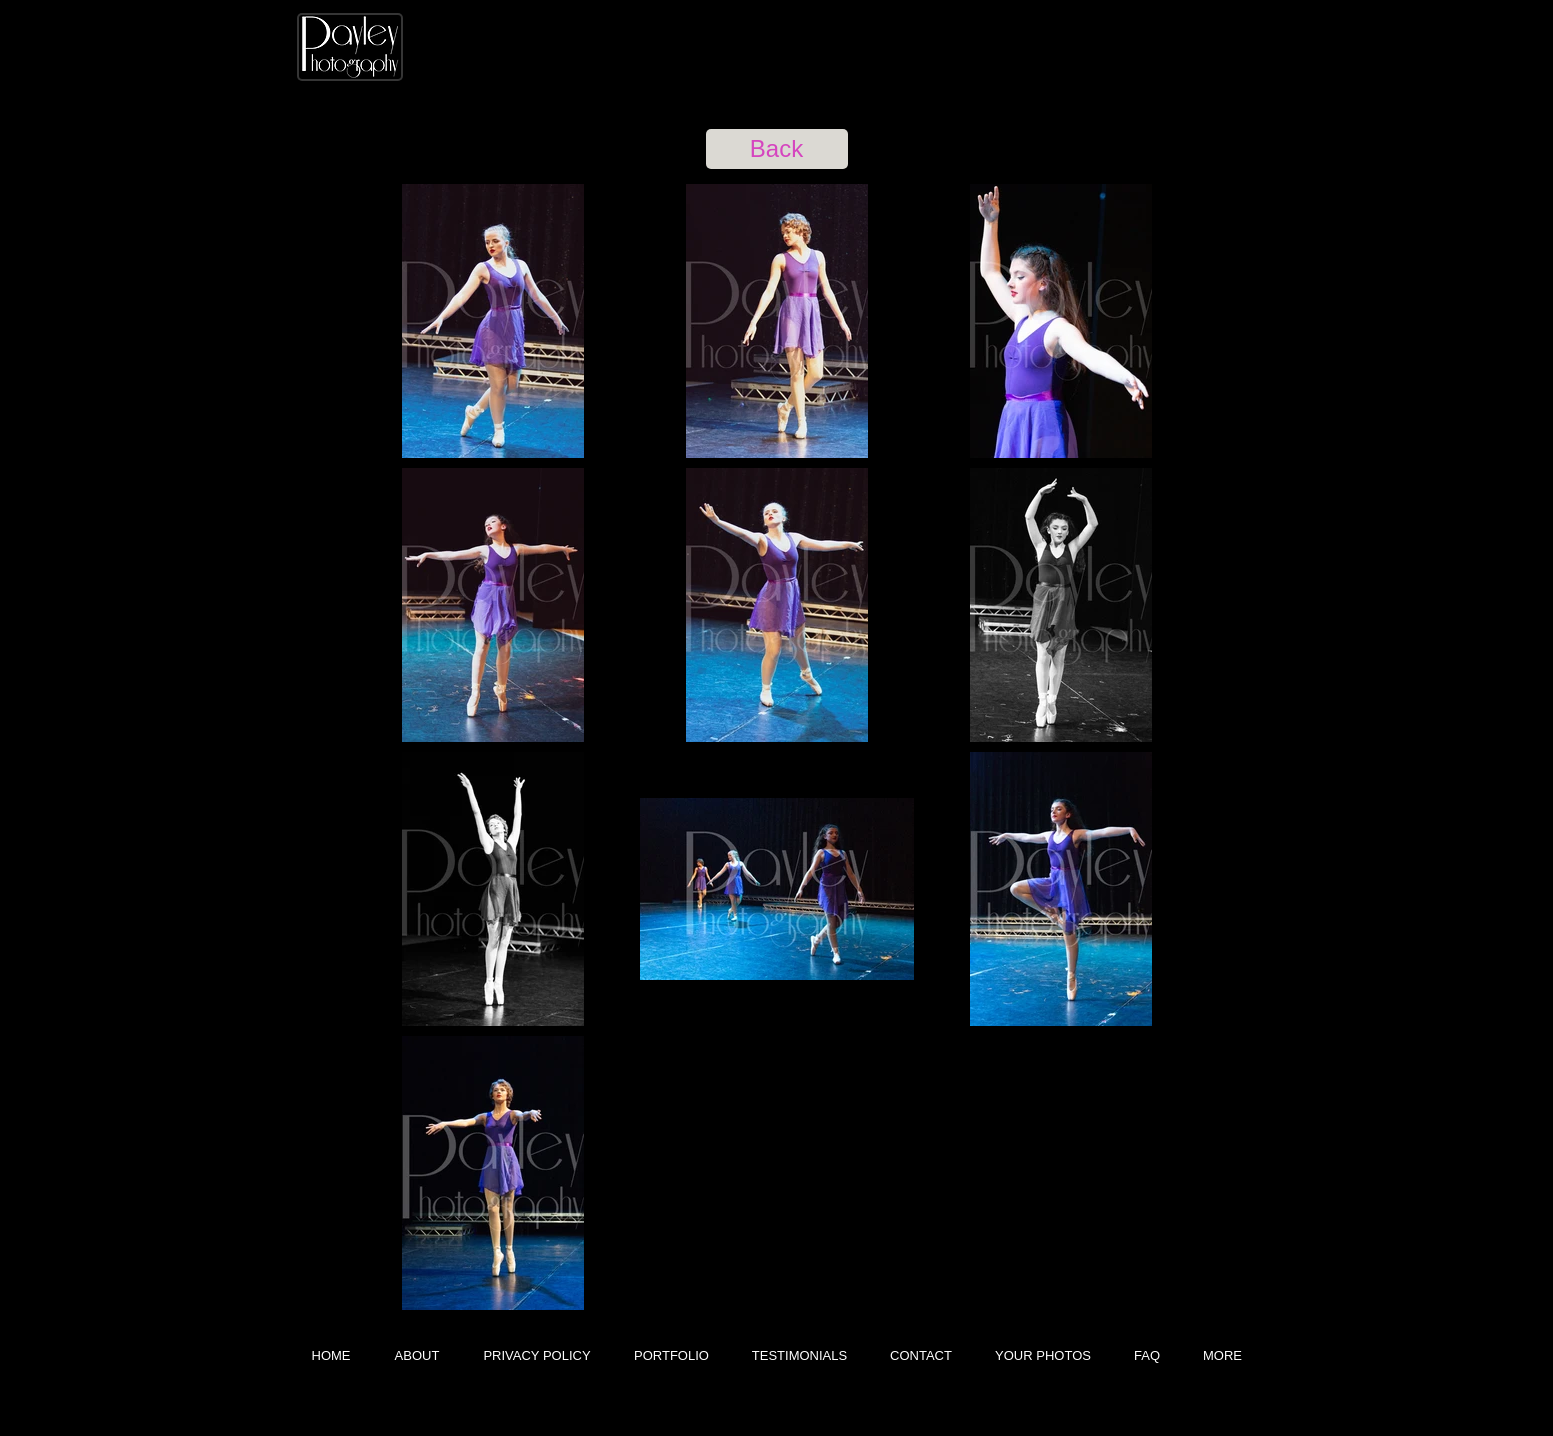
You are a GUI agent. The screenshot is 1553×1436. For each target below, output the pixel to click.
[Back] (777, 149)
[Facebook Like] (1069, 10)
